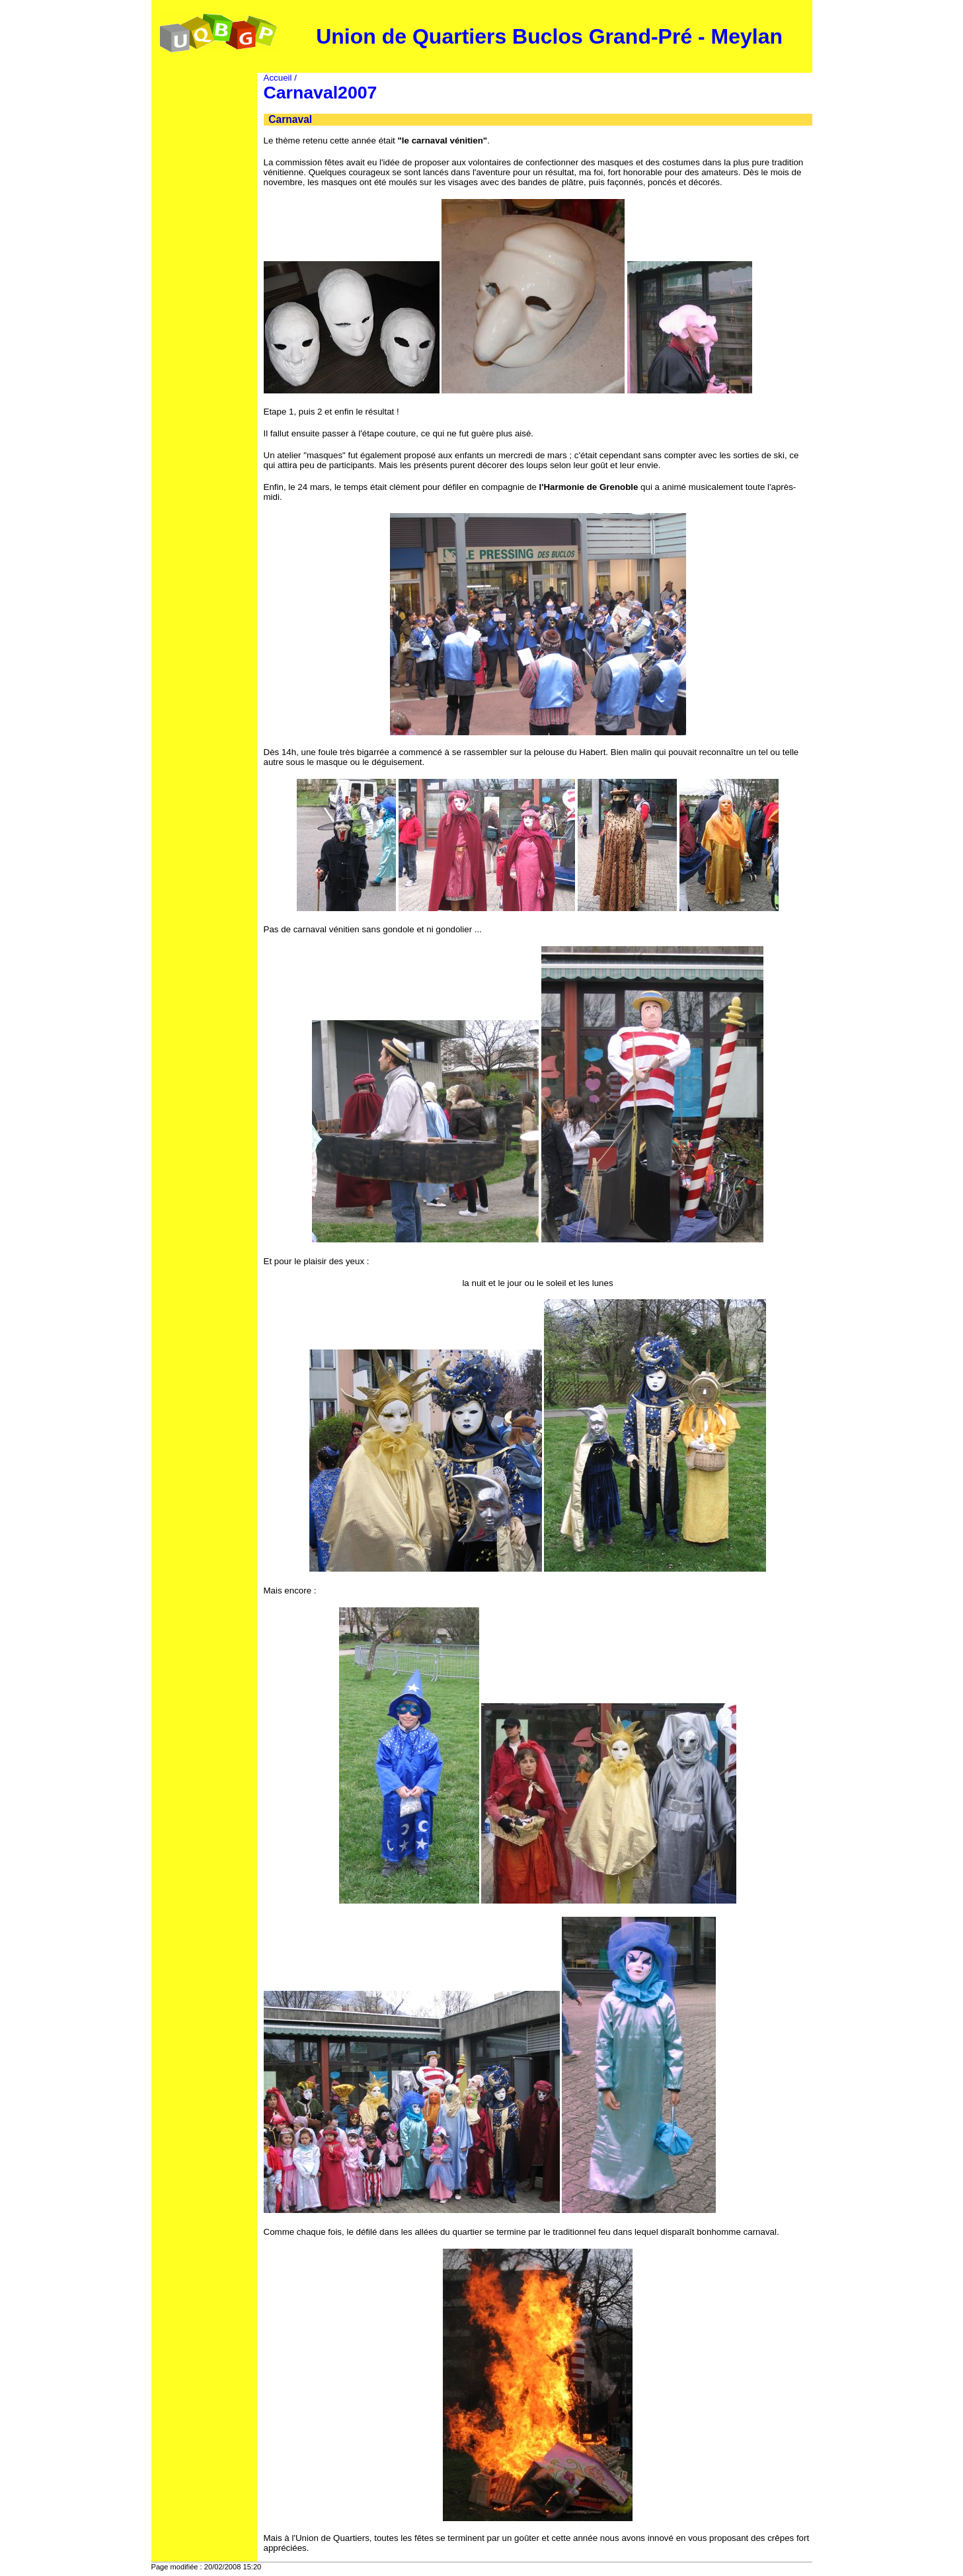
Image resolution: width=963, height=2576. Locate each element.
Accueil (278, 78)
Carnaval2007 (320, 92)
